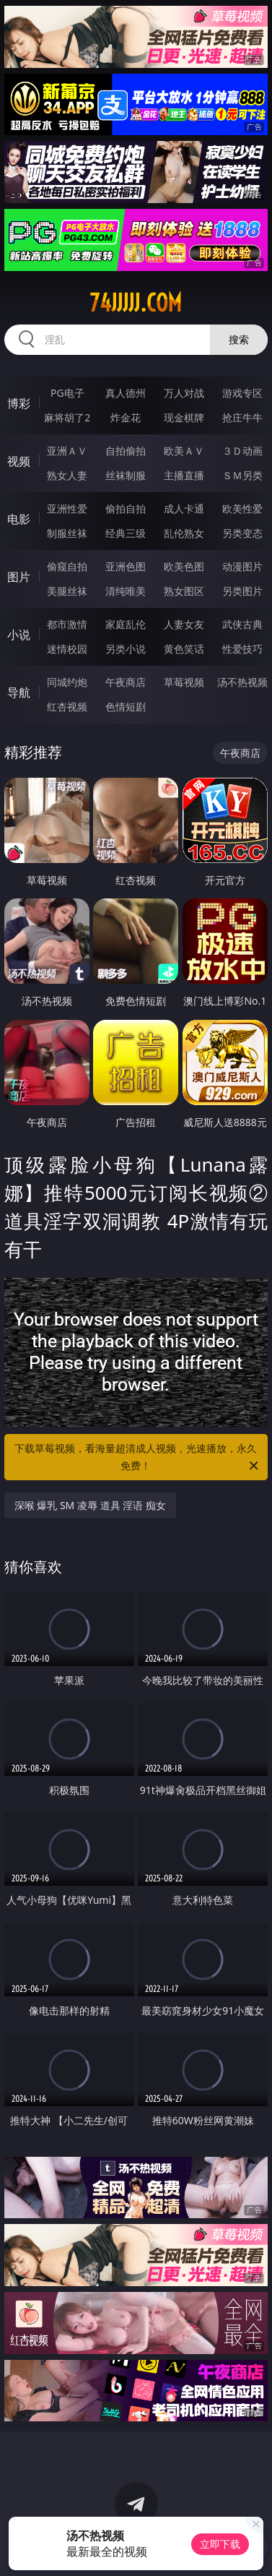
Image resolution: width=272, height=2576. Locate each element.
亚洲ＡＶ (67, 451)
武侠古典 (242, 624)
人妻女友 (184, 624)
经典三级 (125, 533)
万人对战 (184, 393)
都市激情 (67, 624)
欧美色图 (184, 566)
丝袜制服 (125, 475)
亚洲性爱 (67, 508)
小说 (18, 635)
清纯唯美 (125, 591)
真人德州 (125, 393)
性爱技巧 (242, 649)
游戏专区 (242, 393)
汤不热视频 (242, 682)
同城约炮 (67, 682)
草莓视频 (184, 682)
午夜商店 (125, 682)
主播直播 (184, 475)
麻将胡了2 (67, 417)
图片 (18, 577)
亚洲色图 (125, 566)
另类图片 (242, 591)
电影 (18, 519)
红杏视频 (67, 706)
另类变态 (242, 533)
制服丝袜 (67, 533)
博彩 (18, 403)
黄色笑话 (184, 649)
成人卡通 (184, 508)
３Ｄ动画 (242, 451)
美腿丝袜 (67, 591)
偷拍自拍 (125, 508)
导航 (18, 692)
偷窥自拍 (67, 566)
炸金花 (125, 417)
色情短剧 (125, 706)
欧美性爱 (242, 508)
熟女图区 (184, 591)
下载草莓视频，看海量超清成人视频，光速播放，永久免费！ (137, 1457)
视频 (18, 461)
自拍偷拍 (125, 451)
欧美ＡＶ (184, 451)
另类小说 (125, 649)
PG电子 (67, 393)
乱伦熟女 (184, 533)
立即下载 (220, 2544)
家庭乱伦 (125, 624)
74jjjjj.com (135, 302)
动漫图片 (242, 566)
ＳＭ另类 (242, 475)
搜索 (239, 339)
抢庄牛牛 (242, 417)
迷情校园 (67, 649)
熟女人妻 (67, 475)
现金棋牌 (184, 417)
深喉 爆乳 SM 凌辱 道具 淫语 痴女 (90, 1505)
